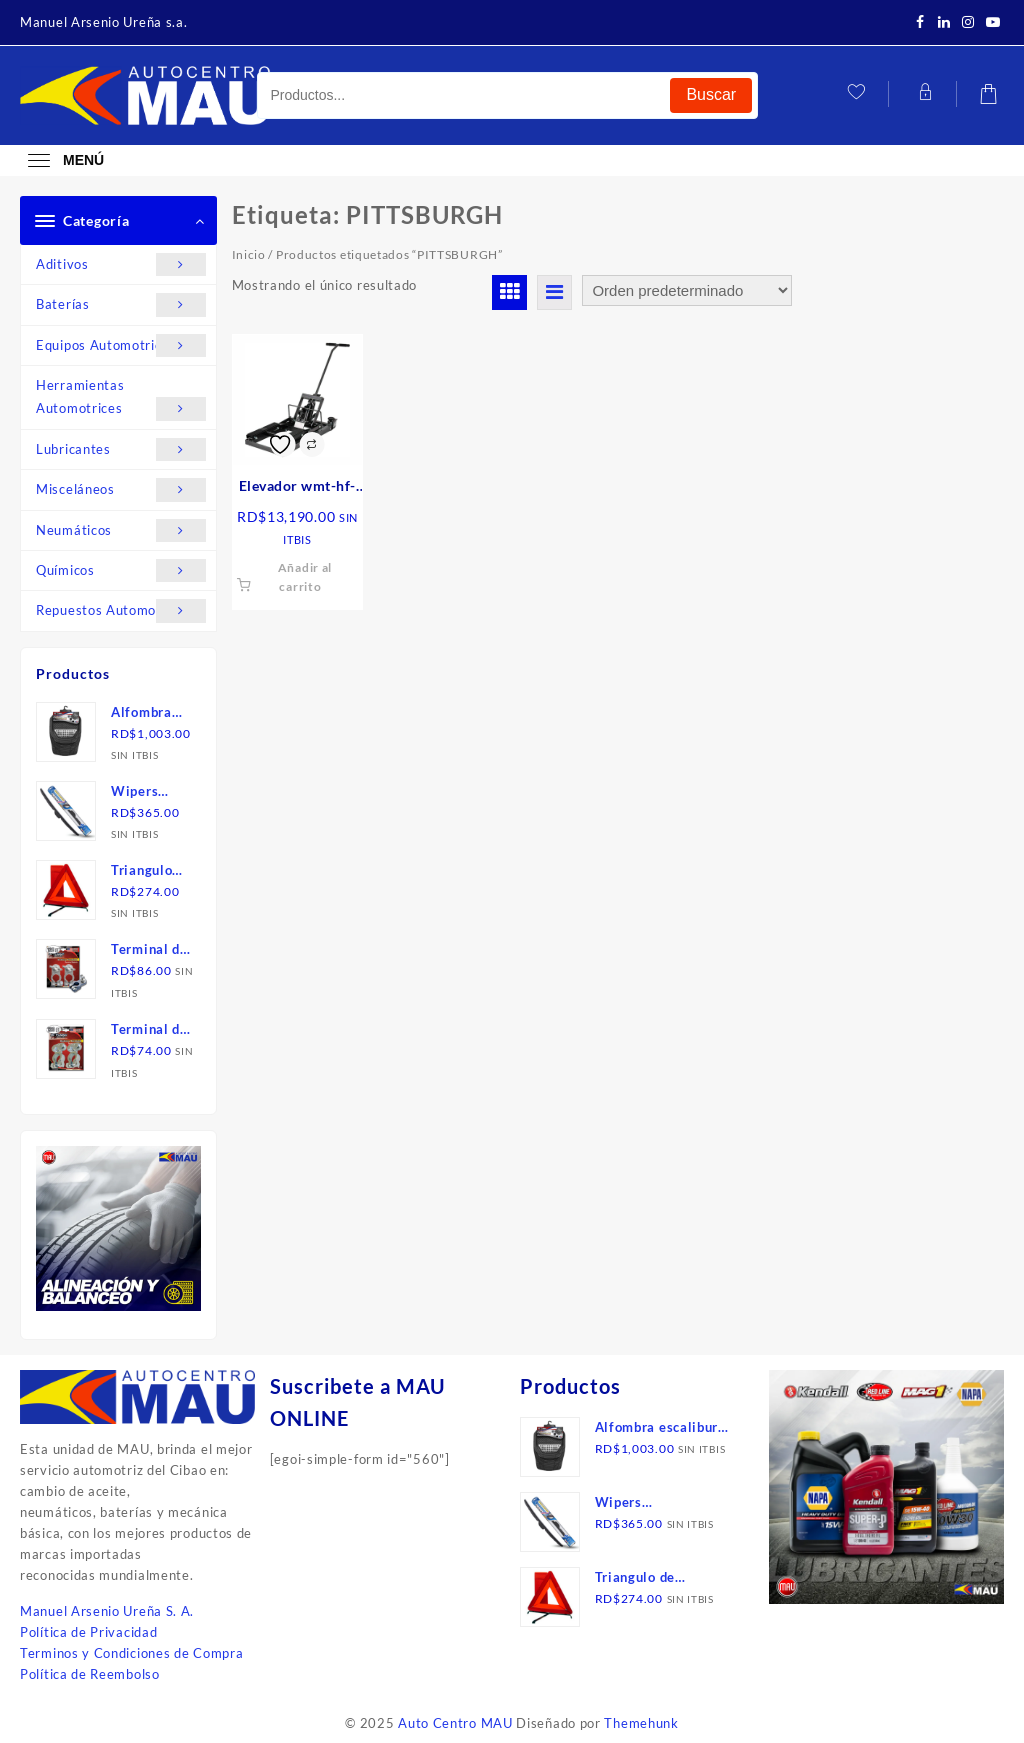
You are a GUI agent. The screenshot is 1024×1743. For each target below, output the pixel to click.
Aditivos (121, 264)
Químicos (121, 570)
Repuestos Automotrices (121, 610)
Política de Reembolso (90, 1674)
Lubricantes (121, 449)
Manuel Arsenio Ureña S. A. (107, 1611)
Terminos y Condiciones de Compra (131, 1653)
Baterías (121, 304)
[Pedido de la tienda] (687, 290)
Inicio (249, 254)
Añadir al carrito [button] (305, 577)
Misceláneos (121, 489)
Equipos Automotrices (121, 345)
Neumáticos (121, 530)
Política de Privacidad (88, 1632)
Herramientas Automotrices (121, 399)
